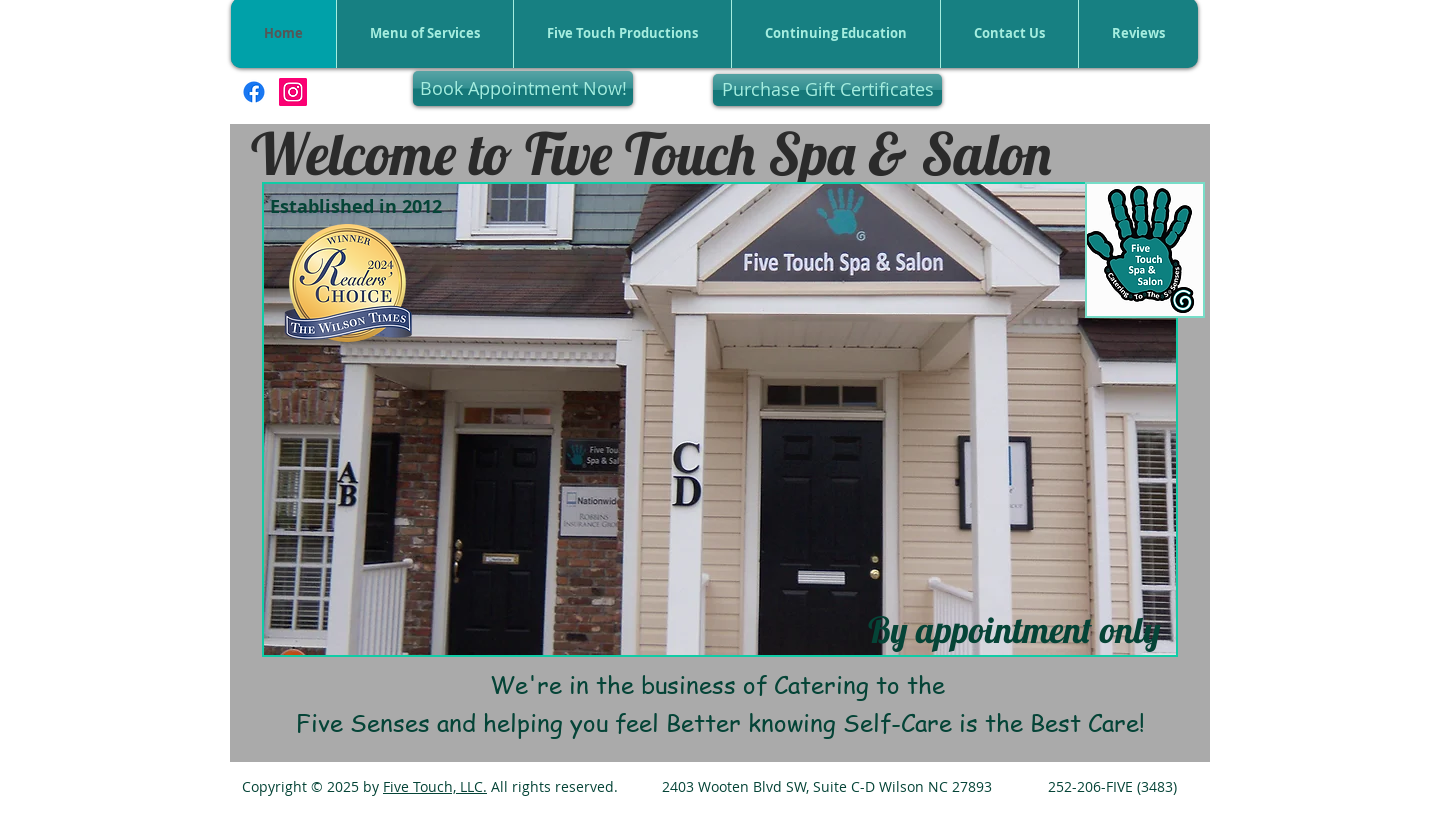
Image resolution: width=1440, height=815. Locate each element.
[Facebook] (254, 92)
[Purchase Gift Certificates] (827, 90)
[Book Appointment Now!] (523, 88)
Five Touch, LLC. (435, 786)
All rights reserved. (552, 786)
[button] (720, 419)
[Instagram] (293, 92)
